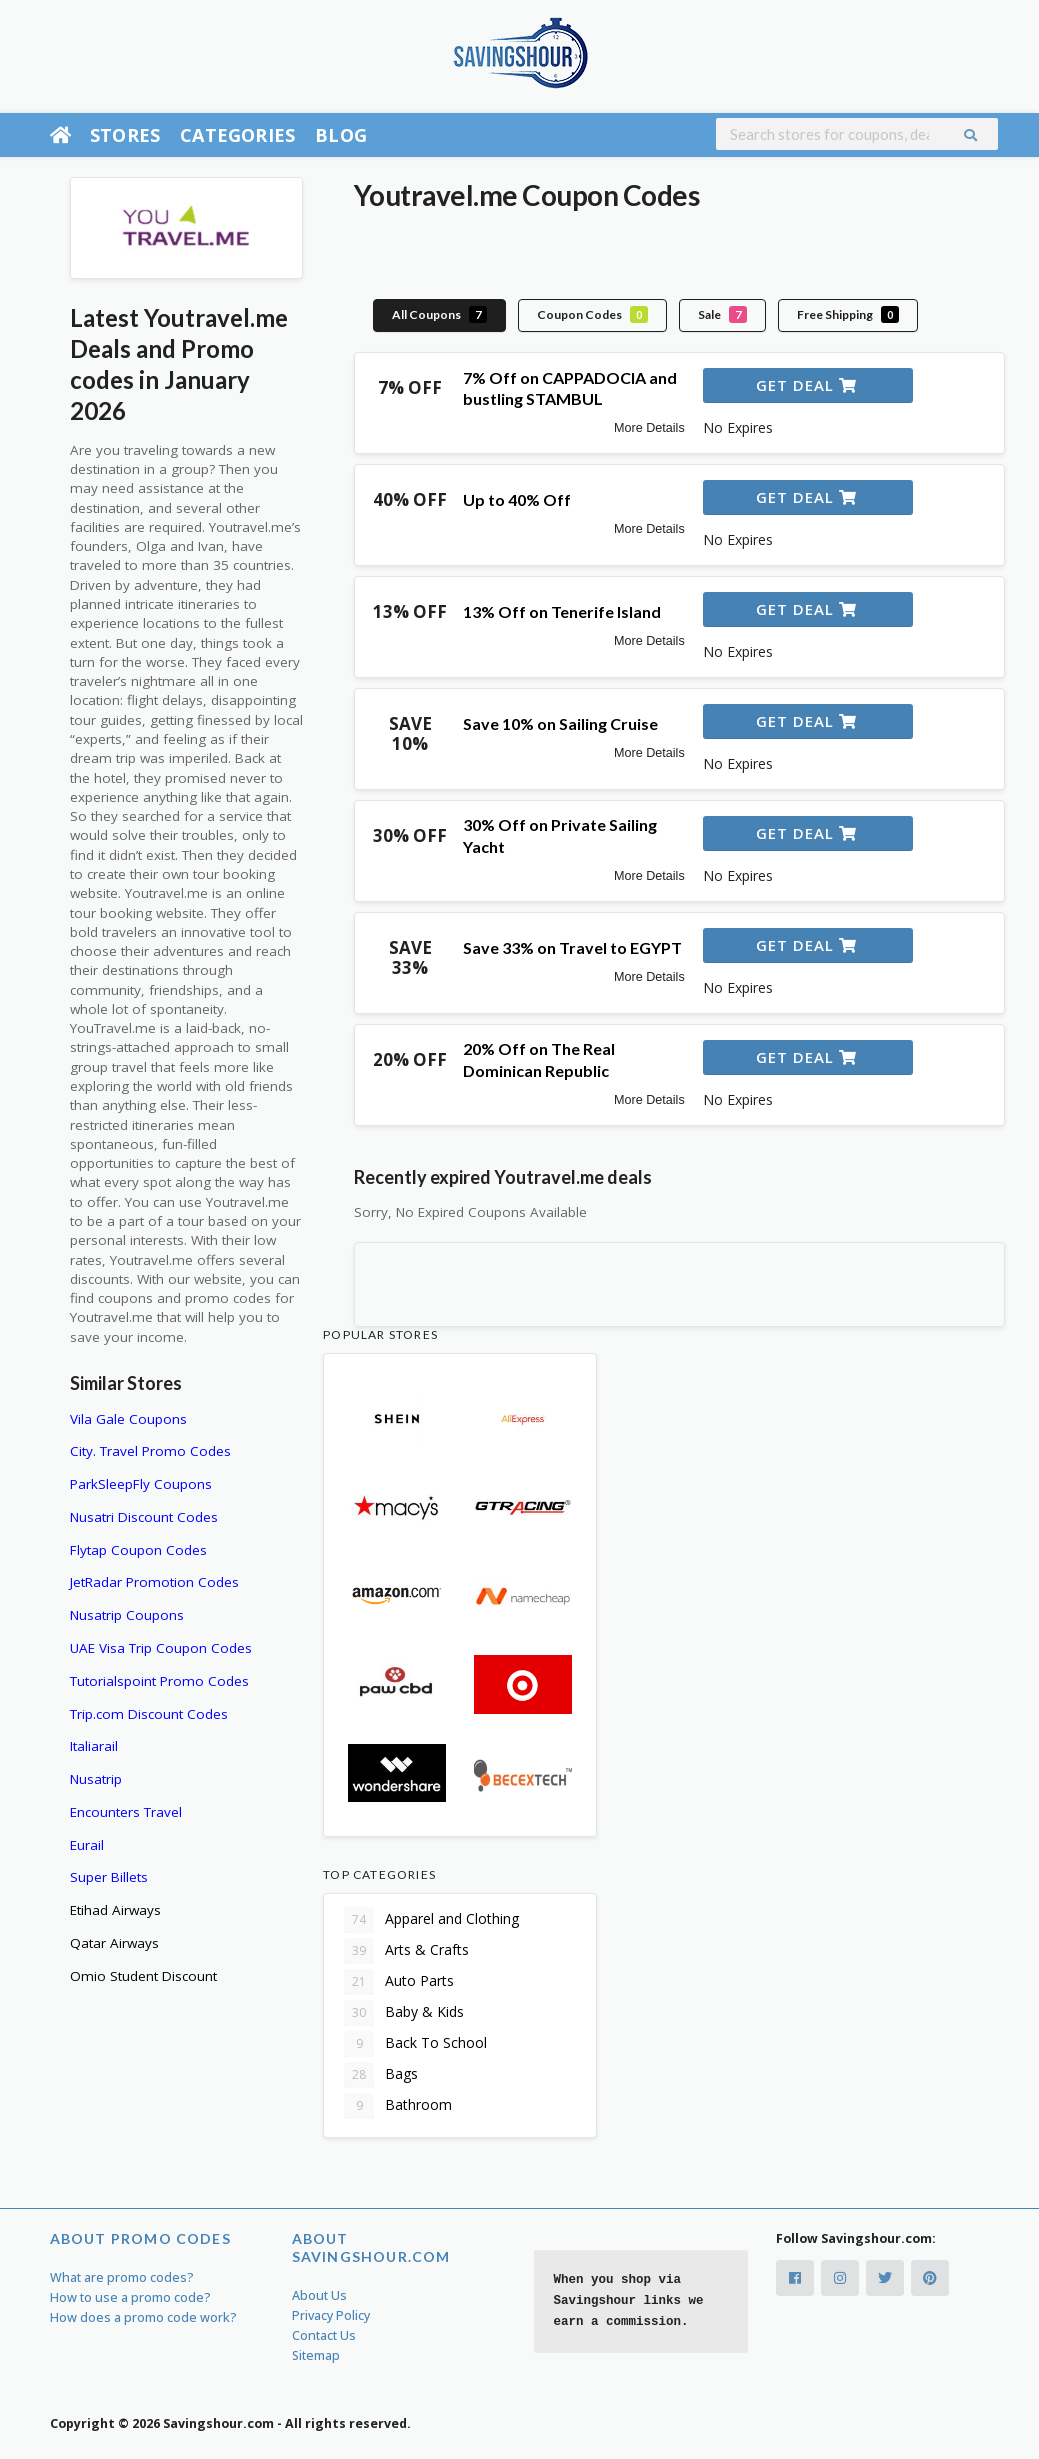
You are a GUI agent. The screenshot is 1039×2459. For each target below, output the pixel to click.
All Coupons (439, 314)
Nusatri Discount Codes (144, 1517)
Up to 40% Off (517, 499)
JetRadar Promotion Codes (154, 1582)
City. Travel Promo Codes (150, 1451)
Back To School (415, 2044)
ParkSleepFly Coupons (141, 1484)
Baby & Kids (404, 2013)
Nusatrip (96, 1779)
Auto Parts (399, 1982)
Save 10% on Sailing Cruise (560, 723)
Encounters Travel (126, 1812)
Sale (722, 314)
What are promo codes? (122, 2277)
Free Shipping (848, 314)
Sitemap (316, 2355)
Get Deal (806, 385)
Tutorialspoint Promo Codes (159, 1681)
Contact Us (324, 2335)
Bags (381, 2075)
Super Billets (109, 1877)
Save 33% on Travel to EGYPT (572, 947)
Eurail (87, 1845)
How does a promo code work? (143, 2317)
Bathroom (398, 2106)
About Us (319, 2295)
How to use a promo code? (130, 2297)
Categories (237, 135)
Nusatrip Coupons (127, 1615)
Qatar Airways (114, 1943)
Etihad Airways (115, 1910)
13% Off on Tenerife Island (562, 611)
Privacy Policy (331, 2315)
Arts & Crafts (406, 1951)
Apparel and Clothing (431, 1920)
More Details (649, 428)
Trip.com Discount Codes (149, 1714)
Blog (341, 135)
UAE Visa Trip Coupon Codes (161, 1648)
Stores (125, 135)
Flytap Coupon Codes (138, 1550)
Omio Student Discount (143, 1976)
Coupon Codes (592, 314)
